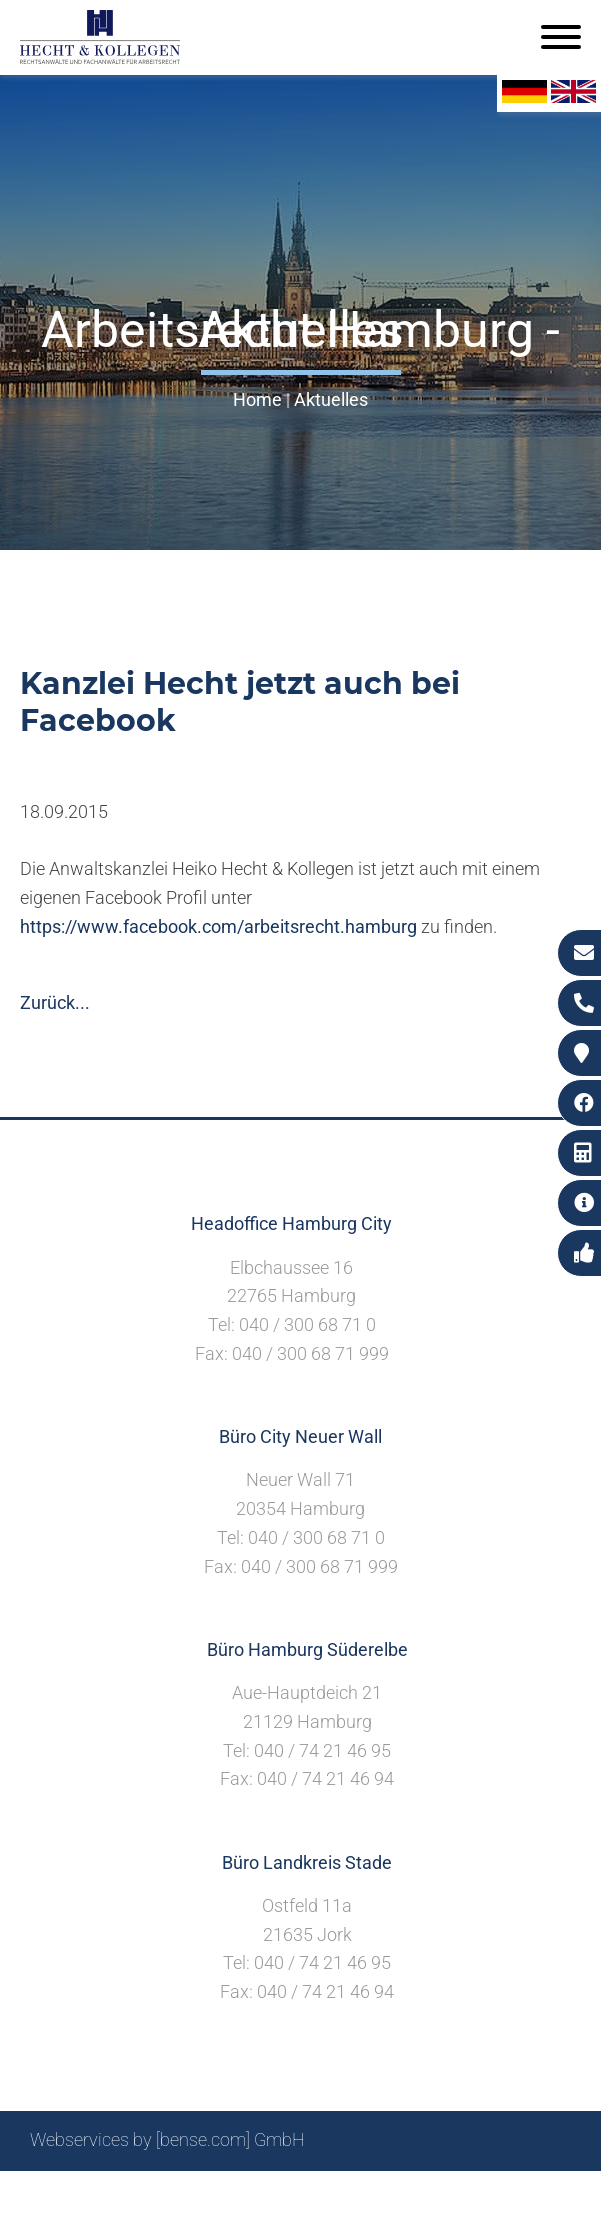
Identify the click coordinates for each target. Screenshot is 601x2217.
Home (257, 399)
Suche (258, 2193)
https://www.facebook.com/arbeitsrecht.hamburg (218, 926)
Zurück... (55, 1002)
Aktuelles (331, 399)
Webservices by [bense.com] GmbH (167, 2139)
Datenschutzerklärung (484, 2193)
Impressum (340, 2193)
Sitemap (189, 2193)
